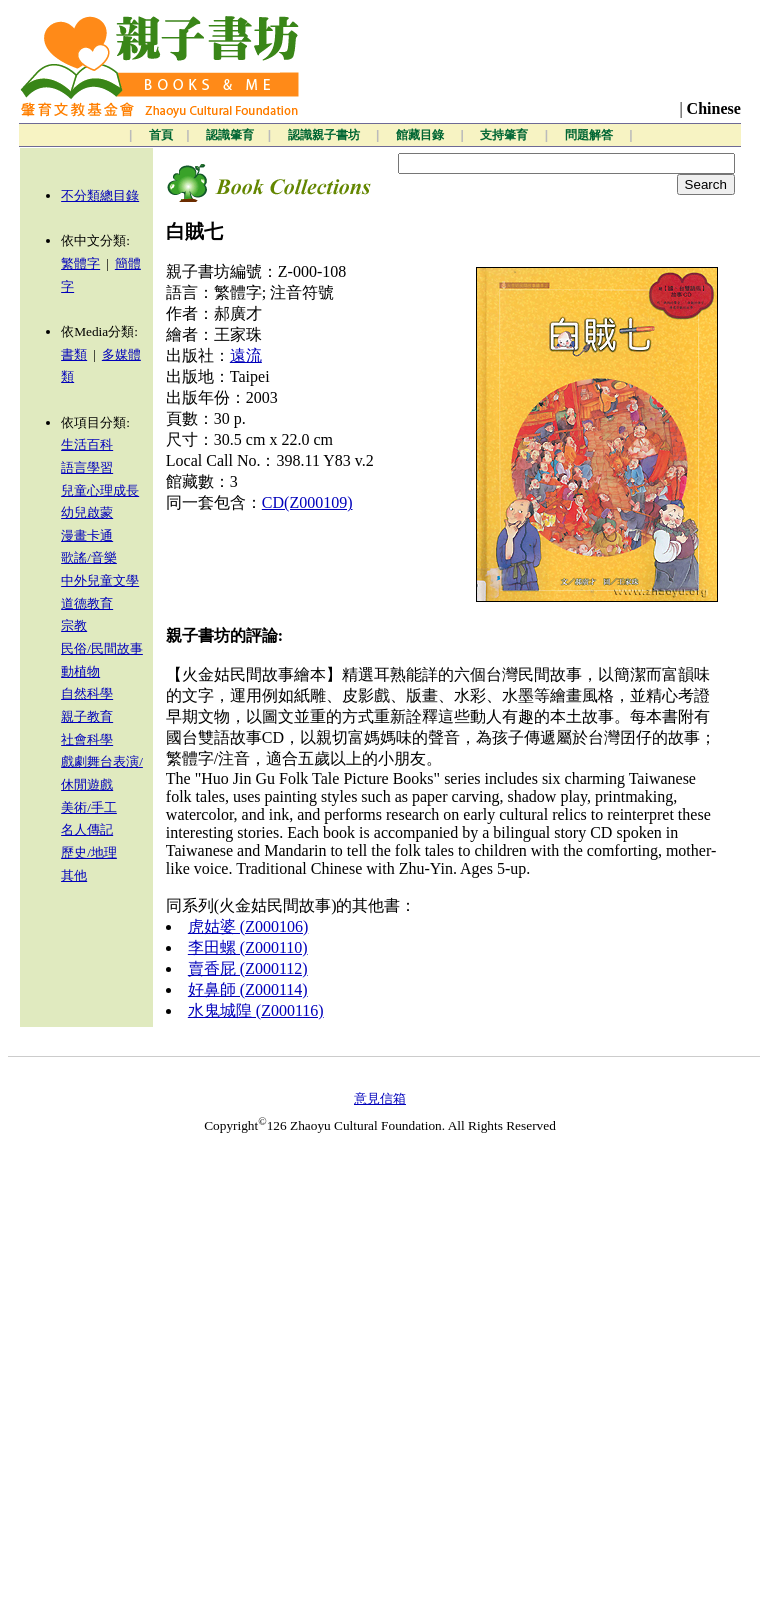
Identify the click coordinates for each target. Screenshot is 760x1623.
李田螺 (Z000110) (248, 947)
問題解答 (590, 135)
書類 (74, 354)
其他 (74, 875)
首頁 (161, 135)
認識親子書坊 (325, 135)
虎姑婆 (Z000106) (248, 926)
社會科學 (87, 739)
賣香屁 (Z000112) (248, 968)
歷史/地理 (89, 852)
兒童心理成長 (100, 490)
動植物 (80, 671)
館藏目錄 (421, 135)
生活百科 (87, 444)
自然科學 (87, 693)
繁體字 (80, 263)
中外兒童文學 (100, 580)
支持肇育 (505, 135)
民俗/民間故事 (102, 648)
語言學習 (87, 467)
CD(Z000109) (307, 502)
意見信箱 (380, 1098)
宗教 (74, 625)
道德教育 (87, 603)
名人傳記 (87, 829)
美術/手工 (89, 807)
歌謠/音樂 (89, 557)
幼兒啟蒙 (87, 512)
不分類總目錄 (100, 195)
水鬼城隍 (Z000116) (256, 1010)
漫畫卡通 (87, 535)
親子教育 (87, 716)
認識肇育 (230, 135)
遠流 (246, 355)
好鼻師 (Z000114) (248, 989)
